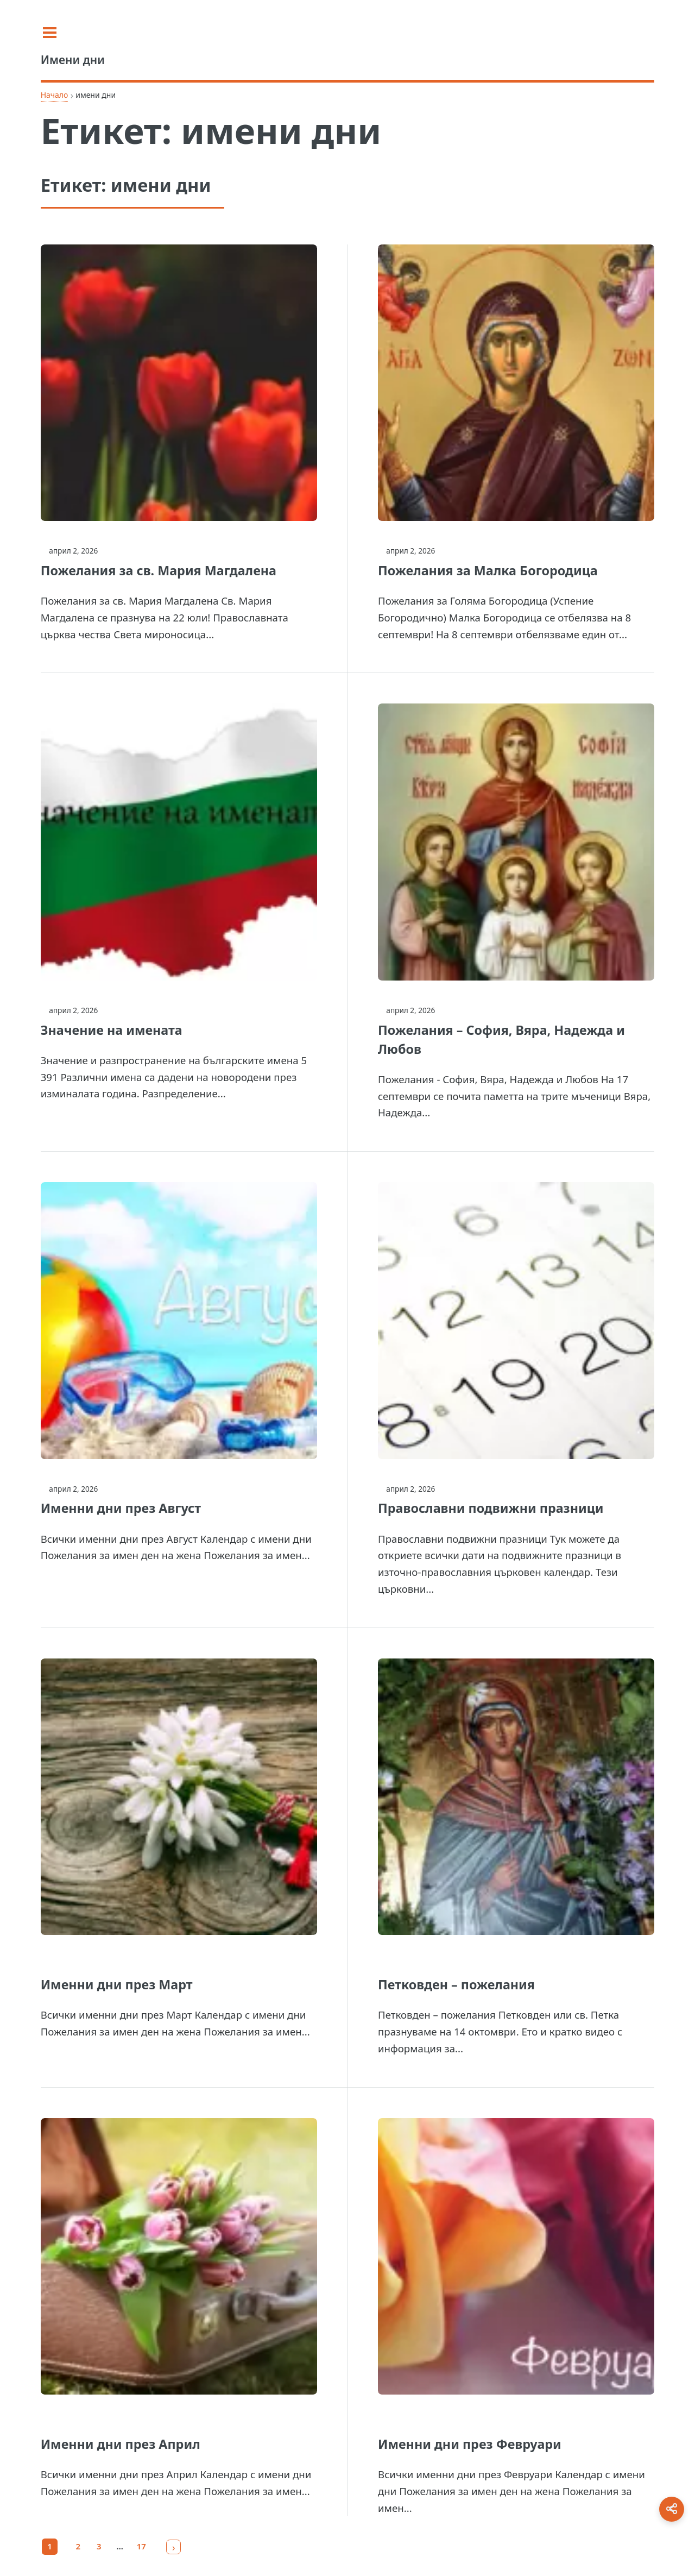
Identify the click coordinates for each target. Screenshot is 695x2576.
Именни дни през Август (121, 1508)
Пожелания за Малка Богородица (488, 570)
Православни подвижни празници (491, 1508)
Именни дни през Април (120, 2444)
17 (141, 2546)
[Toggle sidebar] (54, 32)
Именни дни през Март (117, 1984)
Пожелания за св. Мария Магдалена (158, 570)
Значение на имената (111, 1030)
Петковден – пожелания (456, 1984)
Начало (54, 95)
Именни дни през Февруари (469, 2444)
